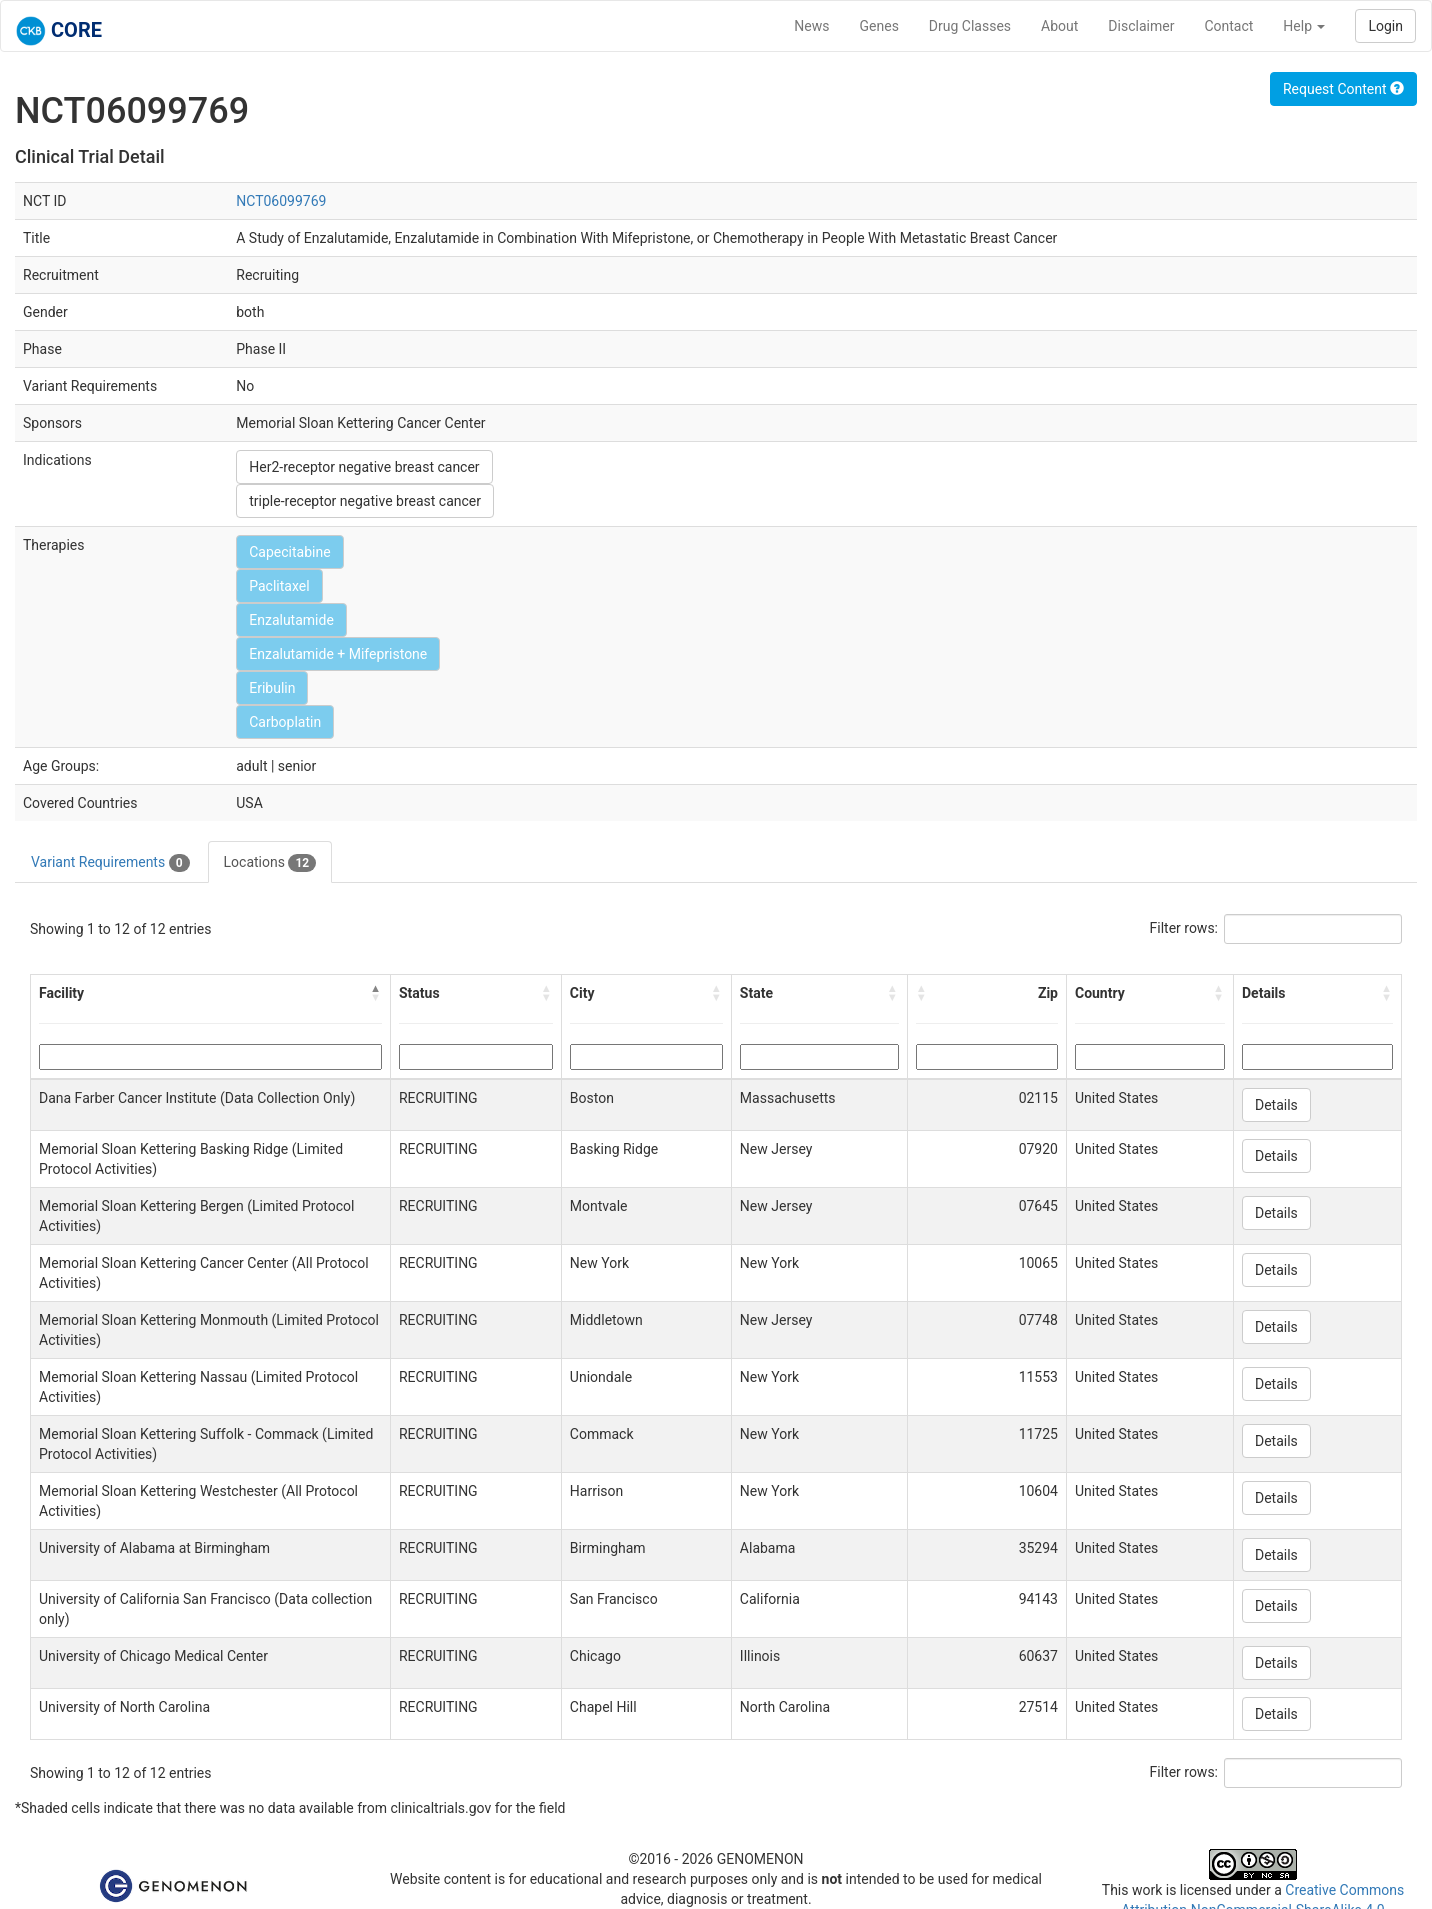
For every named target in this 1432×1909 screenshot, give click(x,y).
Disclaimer (1141, 26)
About (1059, 26)
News (811, 26)
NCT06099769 (281, 201)
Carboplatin (285, 722)
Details (1276, 1105)
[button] (376, 993)
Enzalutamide (291, 620)
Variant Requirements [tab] (110, 863)
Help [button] (1304, 26)
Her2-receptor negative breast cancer (364, 467)
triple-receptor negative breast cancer (365, 501)
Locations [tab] (270, 863)
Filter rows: (1184, 928)
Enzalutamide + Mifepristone (338, 654)
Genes (879, 26)
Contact (1228, 26)
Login (1385, 26)
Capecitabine (289, 552)
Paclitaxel (279, 586)
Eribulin (272, 688)
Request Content (1343, 89)
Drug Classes (970, 26)
